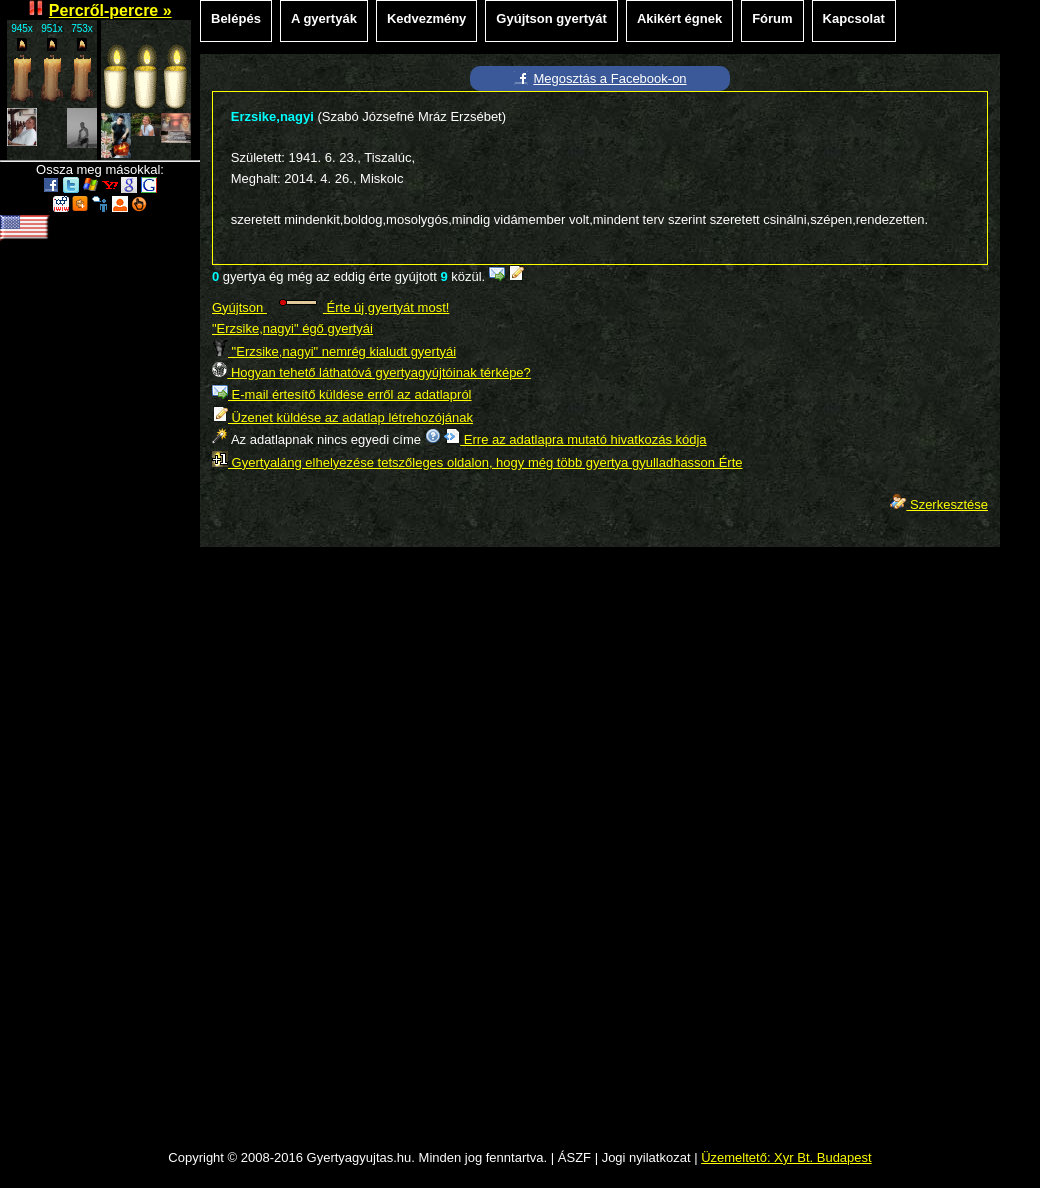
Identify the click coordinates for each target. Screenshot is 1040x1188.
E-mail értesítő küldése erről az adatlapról (342, 394)
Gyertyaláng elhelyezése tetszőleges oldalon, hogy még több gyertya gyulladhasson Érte (477, 462)
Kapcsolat (854, 18)
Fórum (772, 18)
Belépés (236, 18)
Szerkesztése (939, 504)
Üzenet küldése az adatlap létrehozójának (342, 417)
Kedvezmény (426, 18)
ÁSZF (574, 1157)
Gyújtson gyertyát (551, 18)
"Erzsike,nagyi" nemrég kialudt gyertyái (334, 351)
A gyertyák (324, 18)
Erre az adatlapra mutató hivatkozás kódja (575, 439)
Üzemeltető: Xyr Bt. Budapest (786, 1157)
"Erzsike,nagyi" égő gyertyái (292, 328)
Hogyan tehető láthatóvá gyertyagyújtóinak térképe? (371, 372)
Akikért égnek (679, 18)
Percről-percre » (110, 10)
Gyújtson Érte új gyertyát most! (330, 307)
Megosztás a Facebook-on (609, 78)
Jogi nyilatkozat (646, 1157)
